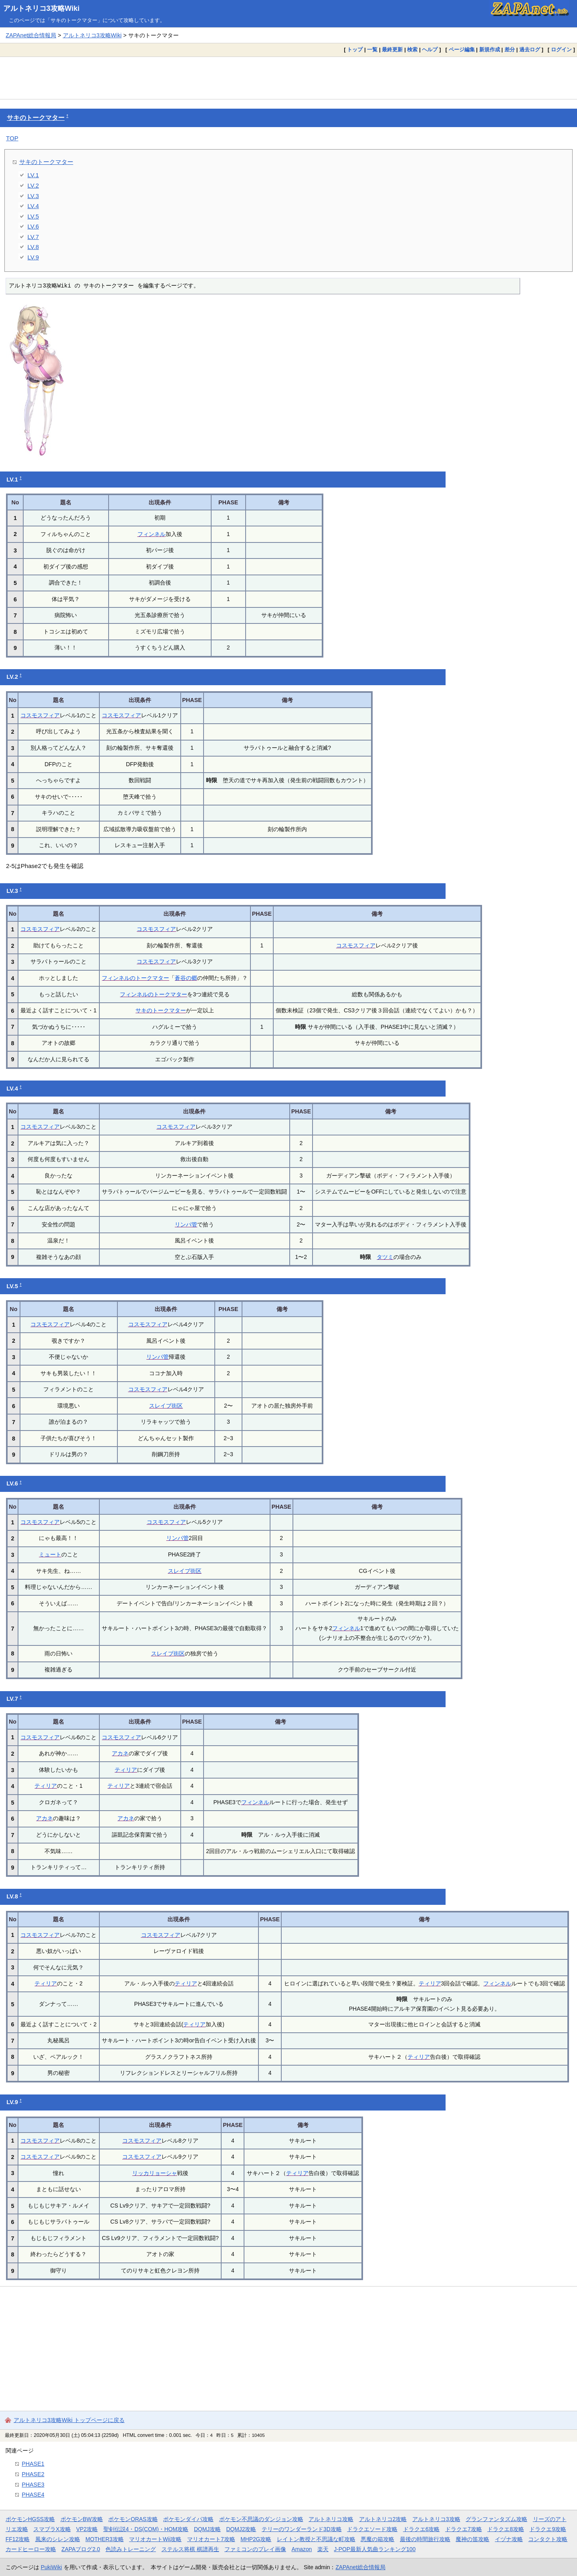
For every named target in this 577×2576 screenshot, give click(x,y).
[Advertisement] (288, 78)
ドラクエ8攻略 (505, 2529)
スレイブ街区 (166, 1405)
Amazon (302, 2549)
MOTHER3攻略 (104, 2539)
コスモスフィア (40, 715)
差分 (509, 50)
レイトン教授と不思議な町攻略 (316, 2539)
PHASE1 (33, 2464)
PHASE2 (33, 2474)
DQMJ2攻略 (241, 2529)
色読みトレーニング (130, 2549)
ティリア (126, 1770)
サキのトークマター (36, 117)
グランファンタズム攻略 (496, 2519)
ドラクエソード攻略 (372, 2529)
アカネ (120, 1753)
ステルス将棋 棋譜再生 (190, 2549)
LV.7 (33, 236)
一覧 (372, 50)
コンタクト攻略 (547, 2539)
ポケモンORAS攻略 (132, 2519)
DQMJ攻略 (207, 2529)
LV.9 (33, 257)
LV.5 (33, 216)
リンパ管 (186, 1224)
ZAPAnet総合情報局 (31, 35)
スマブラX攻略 (52, 2529)
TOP (12, 138)
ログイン (561, 50)
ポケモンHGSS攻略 (30, 2519)
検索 (412, 50)
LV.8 (33, 246)
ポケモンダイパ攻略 (188, 2519)
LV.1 (33, 175)
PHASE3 (33, 2484)
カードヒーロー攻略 (31, 2549)
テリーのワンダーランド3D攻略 (302, 2529)
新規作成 (489, 50)
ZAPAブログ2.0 (80, 2549)
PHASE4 (33, 2494)
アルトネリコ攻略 (331, 2519)
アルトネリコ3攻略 (436, 2519)
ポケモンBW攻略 (82, 2519)
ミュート (50, 1554)
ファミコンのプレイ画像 (255, 2549)
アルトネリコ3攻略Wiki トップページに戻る (69, 2420)
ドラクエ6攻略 (421, 2529)
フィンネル (151, 534)
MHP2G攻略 (255, 2539)
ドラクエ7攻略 (463, 2529)
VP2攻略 (87, 2529)
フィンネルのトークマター (135, 978)
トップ (355, 50)
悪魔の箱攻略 (377, 2539)
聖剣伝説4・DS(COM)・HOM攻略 (146, 2529)
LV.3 (33, 195)
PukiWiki (51, 2567)
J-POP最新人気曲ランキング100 (375, 2549)
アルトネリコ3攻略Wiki (41, 8)
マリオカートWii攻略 (155, 2539)
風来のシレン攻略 (57, 2539)
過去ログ (529, 50)
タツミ (385, 1257)
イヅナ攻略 (509, 2539)
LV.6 (33, 226)
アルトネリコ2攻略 (383, 2519)
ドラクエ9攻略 (547, 2529)
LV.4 (33, 205)
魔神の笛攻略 (472, 2539)
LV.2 (33, 185)
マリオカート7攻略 (211, 2539)
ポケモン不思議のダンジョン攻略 (261, 2519)
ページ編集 (462, 50)
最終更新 (392, 50)
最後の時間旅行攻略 (425, 2539)
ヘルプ (430, 50)
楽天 (323, 2549)
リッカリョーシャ (154, 2173)
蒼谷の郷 (186, 978)
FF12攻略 (18, 2539)
